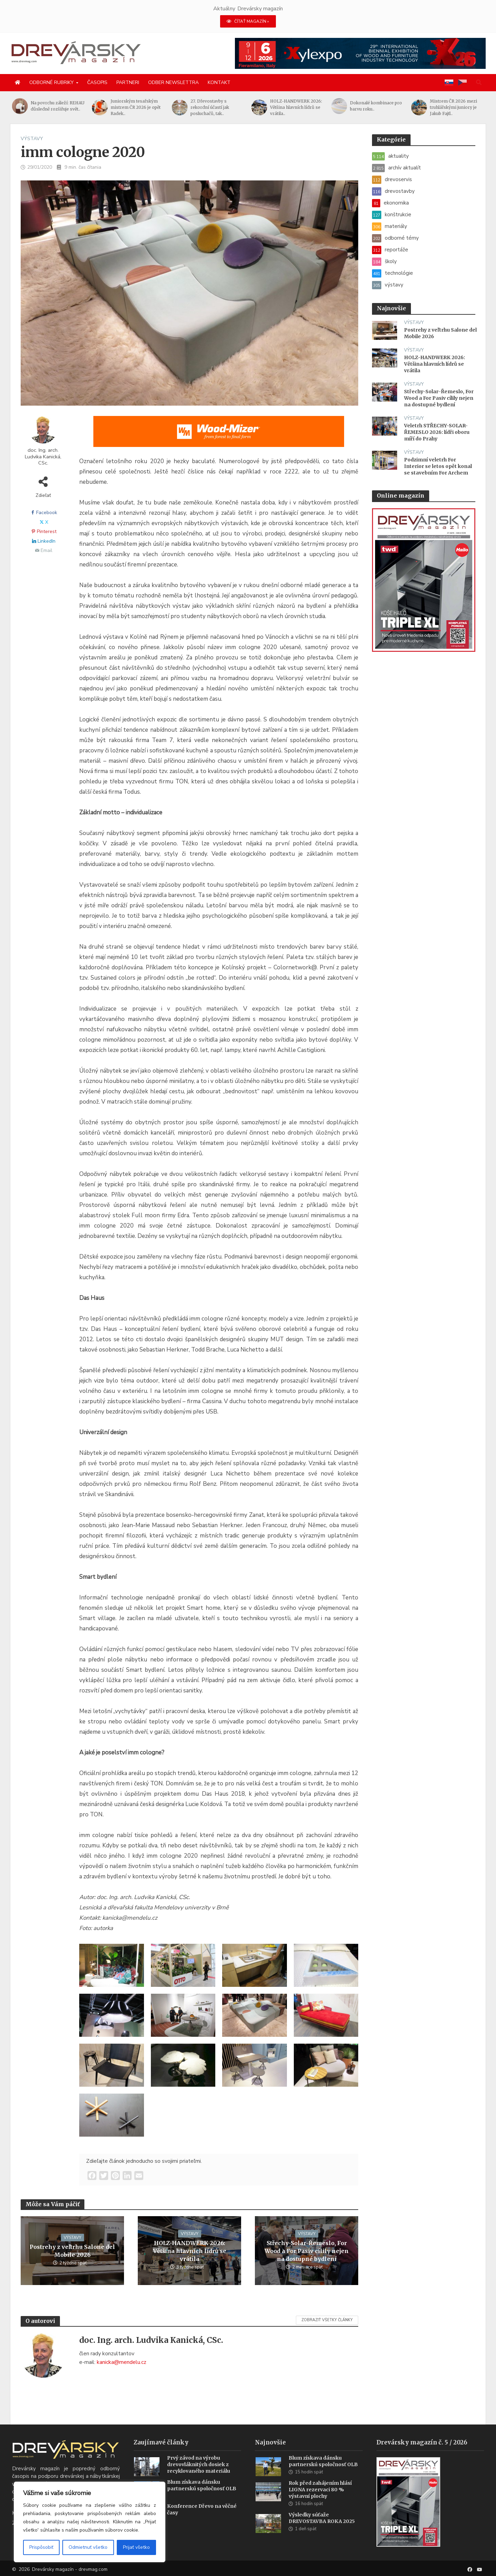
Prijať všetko (136, 2547)
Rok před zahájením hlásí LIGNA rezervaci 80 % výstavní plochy (320, 2498)
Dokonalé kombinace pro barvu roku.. (382, 106)
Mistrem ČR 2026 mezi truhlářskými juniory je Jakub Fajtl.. (459, 107)
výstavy (32, 138)
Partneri (127, 82)
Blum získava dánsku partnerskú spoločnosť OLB (201, 2494)
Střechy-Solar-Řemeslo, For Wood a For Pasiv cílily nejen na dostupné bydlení (307, 2251)
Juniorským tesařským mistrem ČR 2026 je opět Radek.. (141, 107)
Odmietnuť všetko (88, 2547)
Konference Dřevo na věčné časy (202, 2518)
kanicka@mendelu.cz (121, 2362)
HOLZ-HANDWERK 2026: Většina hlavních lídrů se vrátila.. (302, 107)
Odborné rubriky (51, 82)
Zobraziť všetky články (327, 2320)
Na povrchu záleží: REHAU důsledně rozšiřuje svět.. (64, 106)
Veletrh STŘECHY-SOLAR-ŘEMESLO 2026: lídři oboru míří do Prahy (436, 432)
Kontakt (219, 82)
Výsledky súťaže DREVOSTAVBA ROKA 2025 (322, 2526)
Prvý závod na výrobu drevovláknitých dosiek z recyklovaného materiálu (198, 2473)
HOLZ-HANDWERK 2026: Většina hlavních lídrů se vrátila (189, 2251)
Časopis (97, 82)
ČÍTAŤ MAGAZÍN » (248, 21)
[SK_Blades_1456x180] (218, 436)
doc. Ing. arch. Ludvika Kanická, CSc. (43, 456)
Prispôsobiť (41, 2547)
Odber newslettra (173, 82)
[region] (89, 2522)
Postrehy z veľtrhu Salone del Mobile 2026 (72, 2250)
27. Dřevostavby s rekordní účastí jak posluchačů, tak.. (215, 107)
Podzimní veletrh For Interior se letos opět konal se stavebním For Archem (438, 466)
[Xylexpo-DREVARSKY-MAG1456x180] (360, 53)
